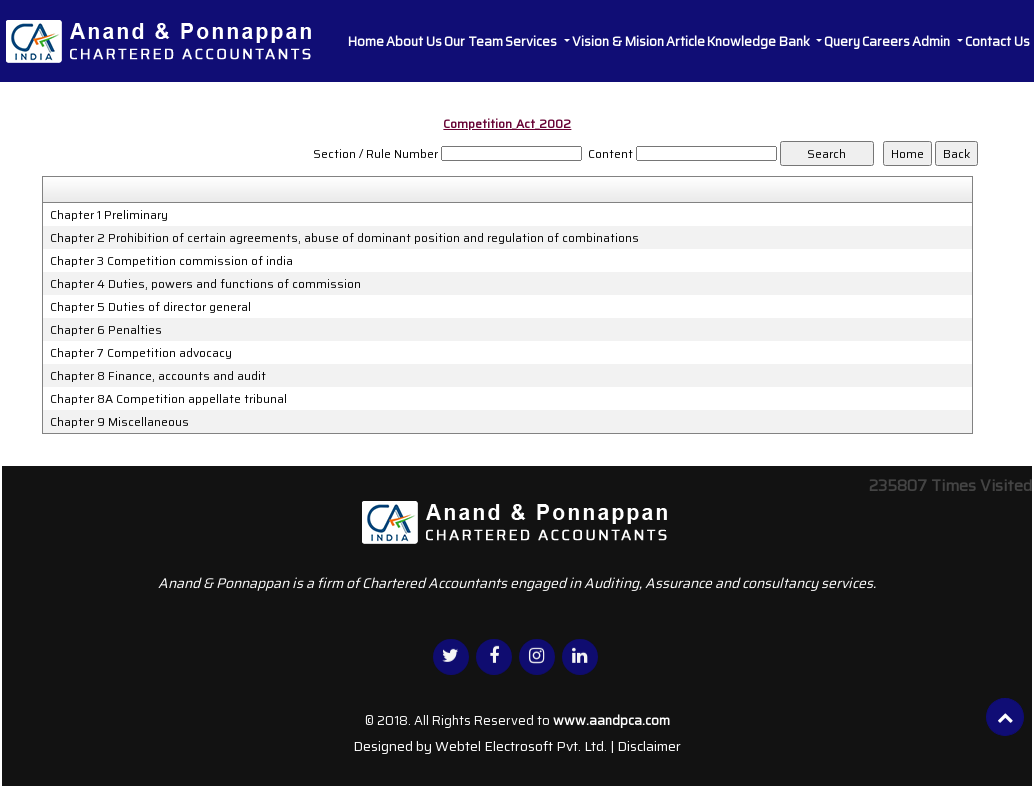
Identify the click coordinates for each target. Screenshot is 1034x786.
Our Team (473, 41)
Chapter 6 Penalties (106, 330)
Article (685, 41)
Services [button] (532, 41)
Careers (886, 41)
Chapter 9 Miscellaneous (119, 422)
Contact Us (997, 41)
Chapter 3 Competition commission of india (171, 261)
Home (366, 41)
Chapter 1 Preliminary (109, 215)
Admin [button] (932, 41)
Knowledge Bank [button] (760, 41)
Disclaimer (649, 746)
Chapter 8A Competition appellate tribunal (168, 399)
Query (842, 41)
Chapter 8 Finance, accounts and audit (158, 376)
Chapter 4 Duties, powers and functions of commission (205, 284)
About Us (414, 41)
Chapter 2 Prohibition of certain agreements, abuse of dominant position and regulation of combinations (344, 238)
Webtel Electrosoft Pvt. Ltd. (521, 746)
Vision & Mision (618, 41)
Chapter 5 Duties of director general (150, 307)
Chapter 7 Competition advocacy (141, 353)
